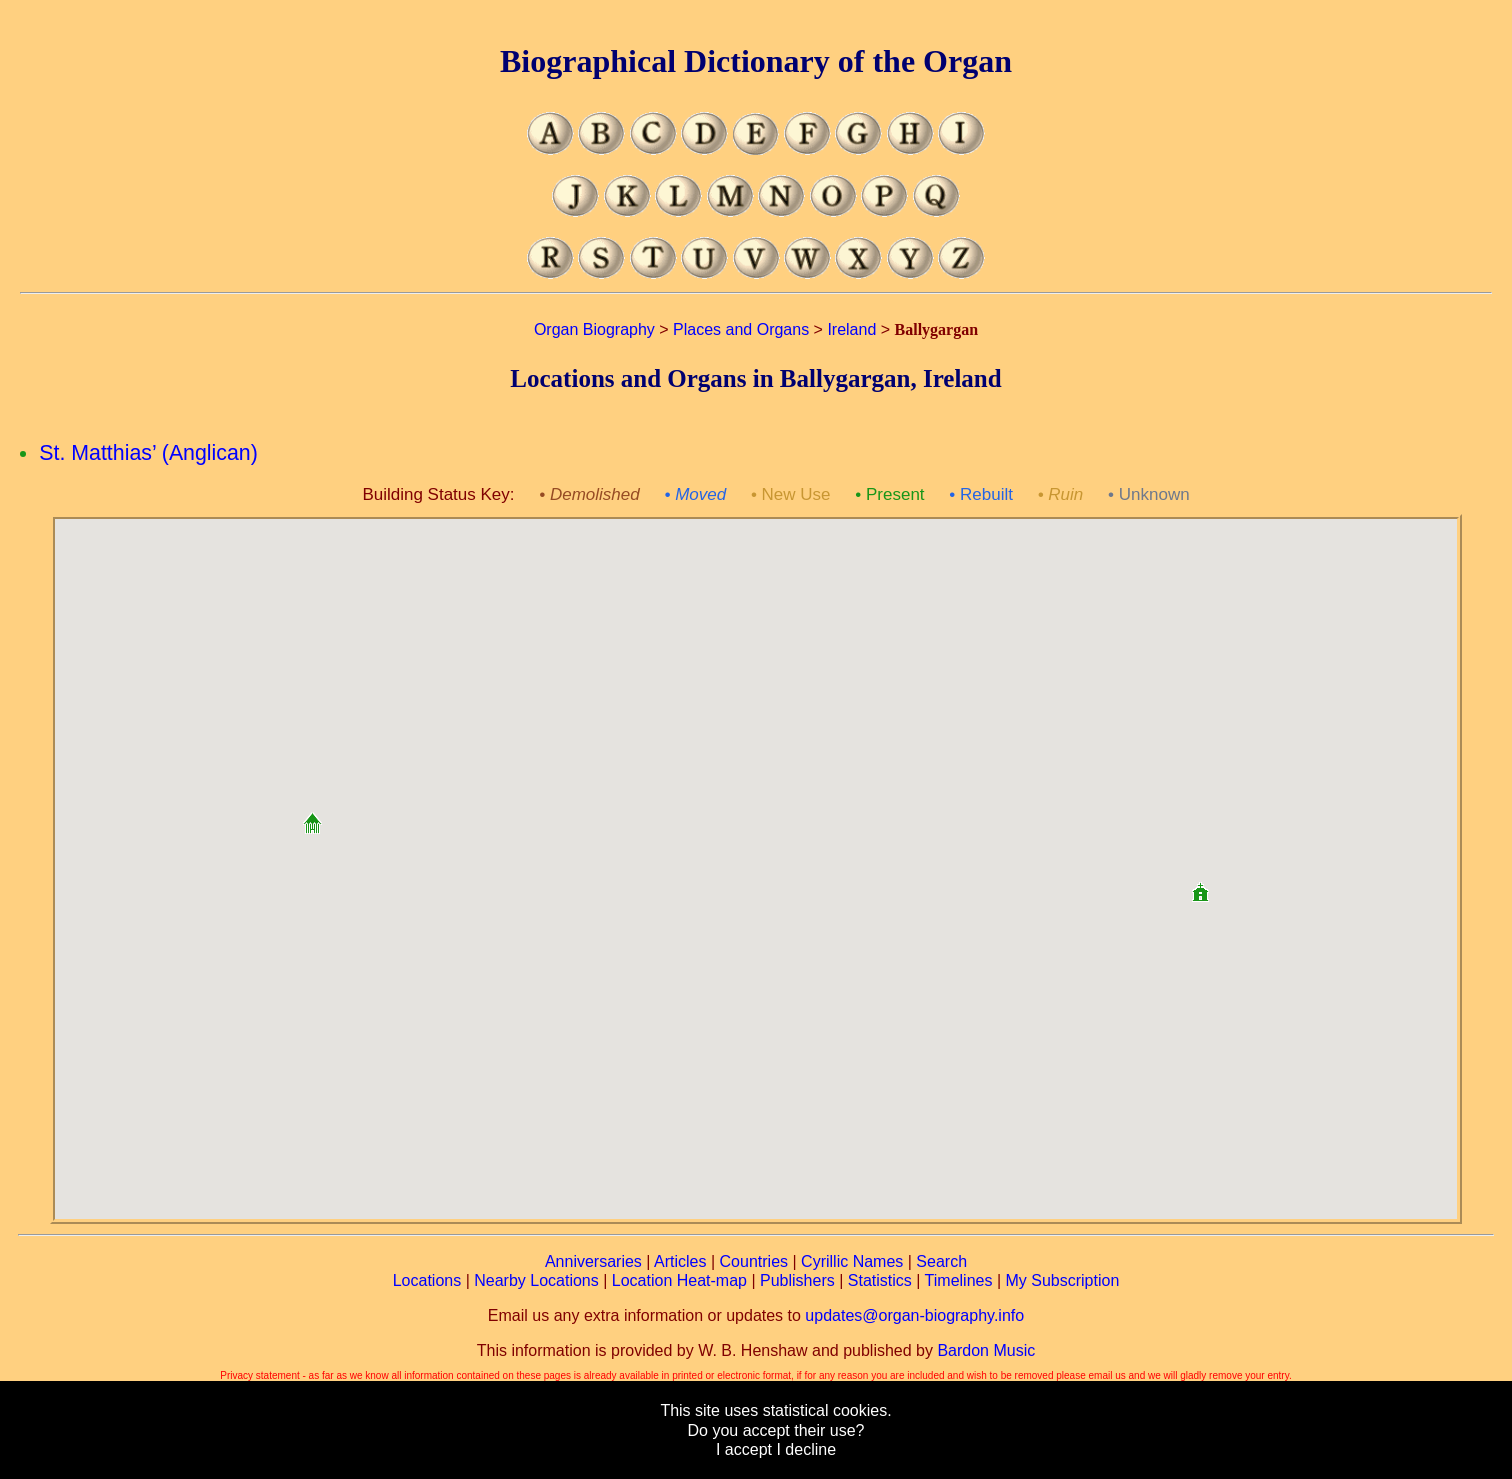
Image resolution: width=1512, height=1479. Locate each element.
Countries (754, 1261)
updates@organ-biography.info (914, 1315)
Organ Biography (594, 329)
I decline (806, 1449)
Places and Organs (741, 329)
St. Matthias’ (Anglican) (148, 453)
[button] (312, 815)
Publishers (797, 1280)
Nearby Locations (536, 1280)
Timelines (959, 1280)
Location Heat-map (679, 1280)
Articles (680, 1261)
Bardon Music (986, 1350)
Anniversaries (593, 1261)
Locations (427, 1280)
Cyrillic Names (852, 1261)
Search (941, 1261)
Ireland (851, 329)
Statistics (880, 1280)
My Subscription (1062, 1280)
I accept (744, 1449)
